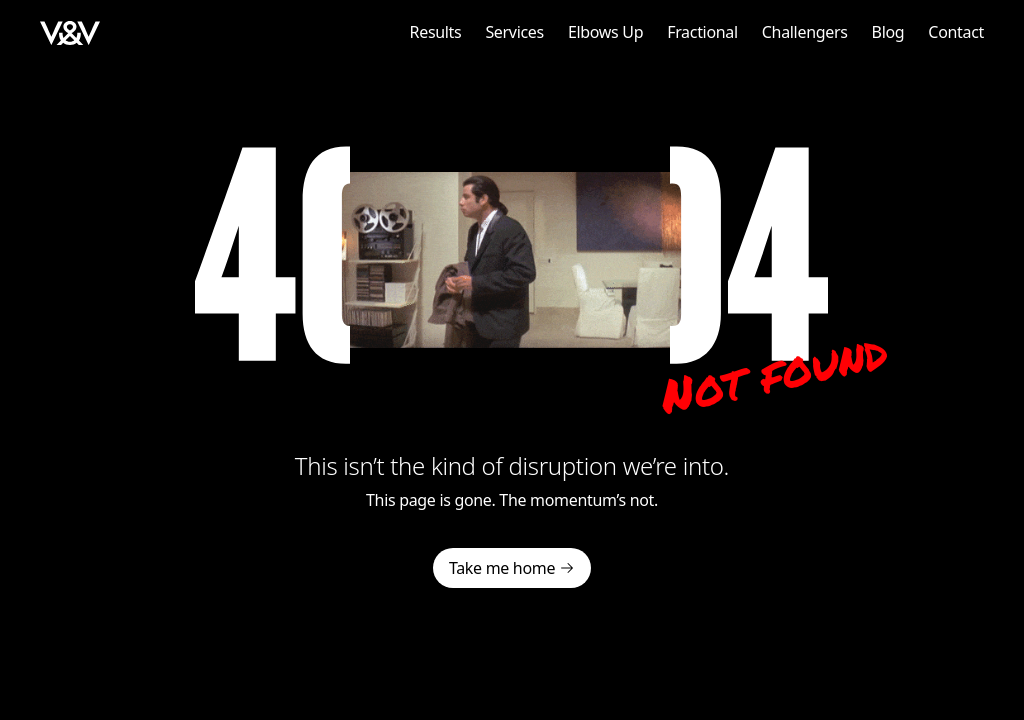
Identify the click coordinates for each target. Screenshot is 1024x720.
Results (436, 32)
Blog (888, 32)
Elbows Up (605, 32)
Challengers (805, 32)
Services (514, 32)
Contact (956, 32)
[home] (70, 32)
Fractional (702, 32)
